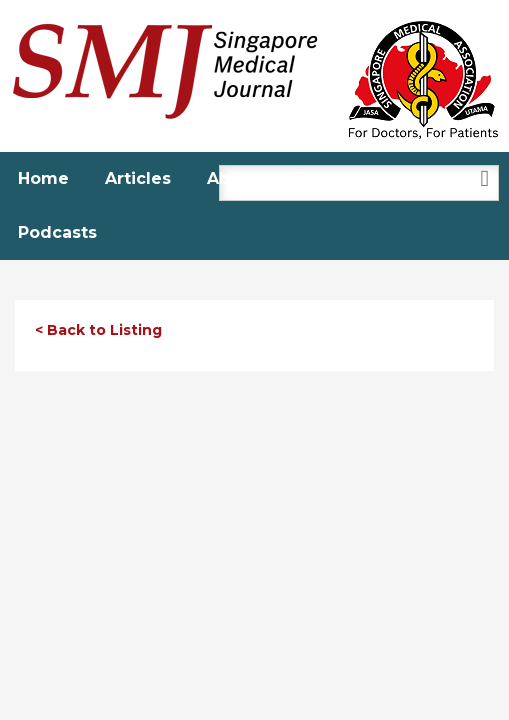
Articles (138, 178)
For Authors (345, 178)
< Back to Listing (98, 330)
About (233, 178)
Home (43, 178)
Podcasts (57, 232)
